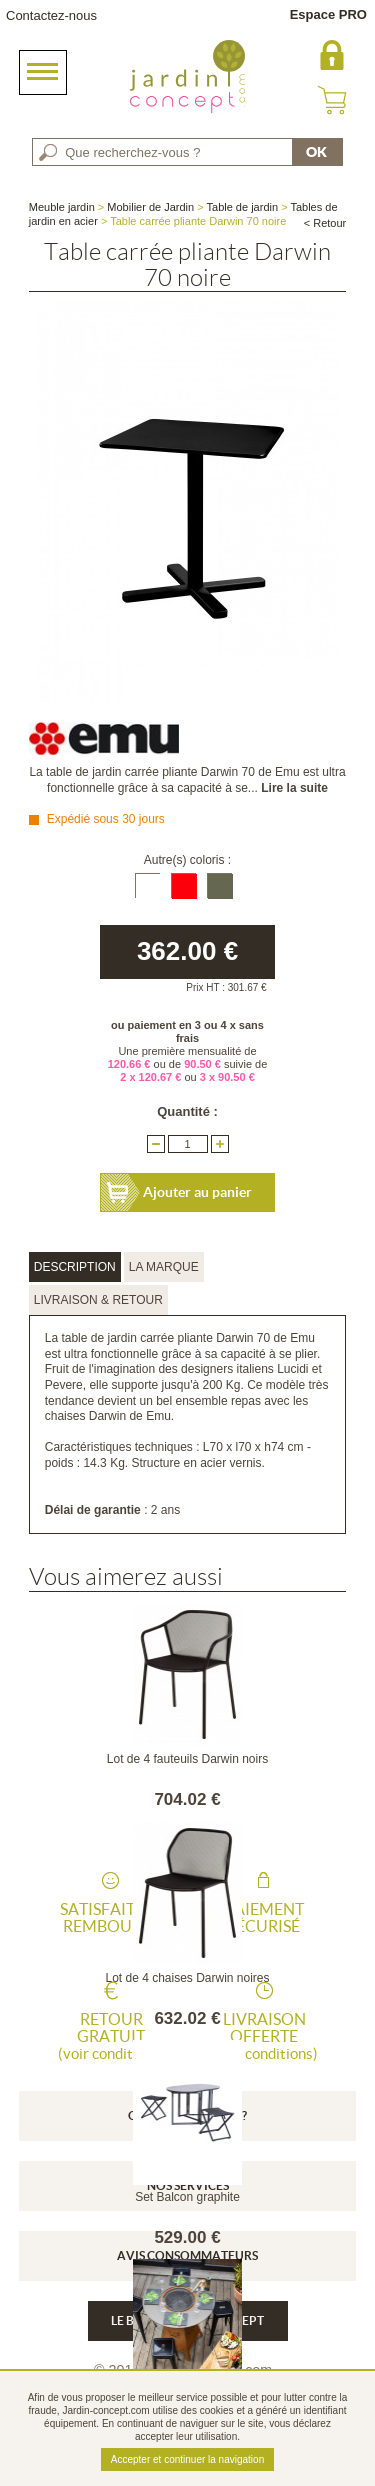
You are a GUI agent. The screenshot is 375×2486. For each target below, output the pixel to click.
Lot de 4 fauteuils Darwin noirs (187, 1759)
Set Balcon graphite (187, 2197)
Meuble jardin (62, 207)
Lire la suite (294, 788)
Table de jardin (243, 207)
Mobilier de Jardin (150, 207)
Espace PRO (328, 14)
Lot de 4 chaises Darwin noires (187, 1978)
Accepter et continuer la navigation (187, 2459)
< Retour (325, 223)
